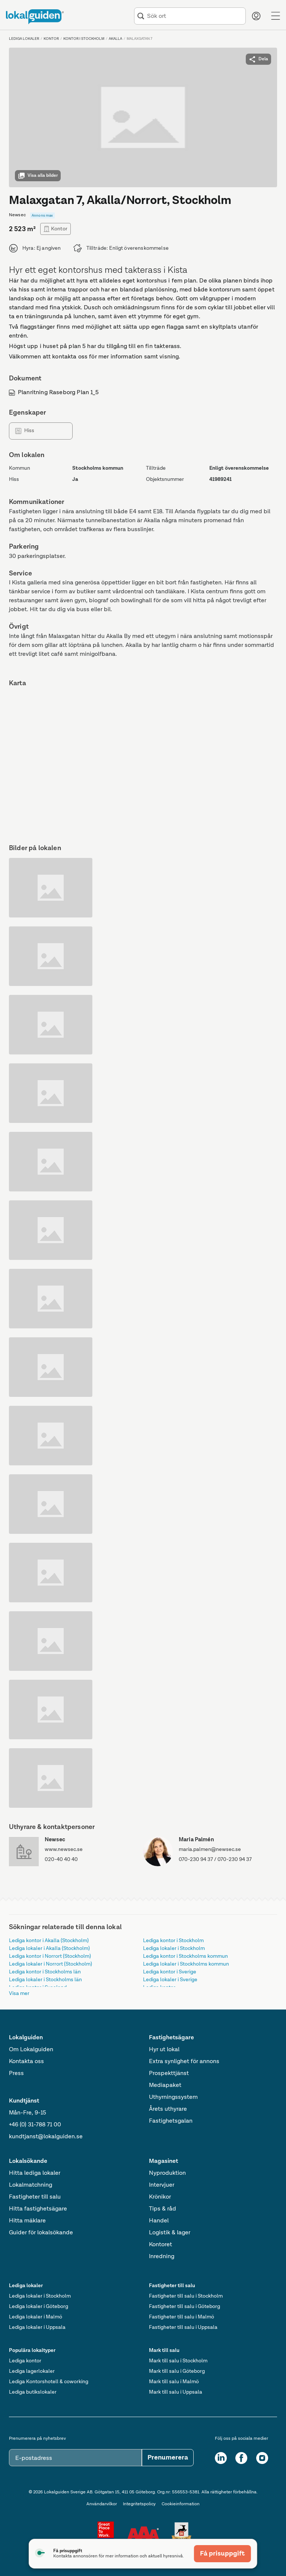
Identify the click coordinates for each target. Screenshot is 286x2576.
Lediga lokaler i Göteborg (38, 2306)
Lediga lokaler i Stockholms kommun (186, 1964)
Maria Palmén (196, 1839)
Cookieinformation (181, 2504)
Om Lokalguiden (31, 2050)
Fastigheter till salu (35, 2197)
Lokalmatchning (30, 2185)
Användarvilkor (101, 2504)
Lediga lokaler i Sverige (170, 1979)
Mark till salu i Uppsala (175, 2392)
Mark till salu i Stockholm (178, 2360)
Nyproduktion (167, 2173)
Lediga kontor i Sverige (169, 1972)
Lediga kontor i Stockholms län (45, 1972)
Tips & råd (162, 2209)
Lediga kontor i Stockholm (173, 1940)
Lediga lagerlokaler (32, 2371)
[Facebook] (241, 2458)
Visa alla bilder (38, 175)
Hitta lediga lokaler (34, 2173)
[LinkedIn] (221, 2458)
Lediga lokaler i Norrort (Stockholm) (50, 1964)
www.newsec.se (64, 1849)
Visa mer (19, 1993)
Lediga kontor (25, 2360)
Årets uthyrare (168, 2109)
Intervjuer (161, 2185)
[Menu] (276, 16)
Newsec (55, 1839)
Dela (258, 59)
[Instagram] (262, 2458)
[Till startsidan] (35, 17)
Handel (159, 2221)
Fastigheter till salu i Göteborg (184, 2306)
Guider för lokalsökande (41, 2233)
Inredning (161, 2257)
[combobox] (194, 16)
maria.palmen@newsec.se (210, 1849)
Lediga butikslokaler (33, 2392)
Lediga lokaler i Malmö (35, 2317)
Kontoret (160, 2245)
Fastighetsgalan (171, 2121)
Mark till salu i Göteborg (177, 2371)
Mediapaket (165, 2085)
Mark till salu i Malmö (174, 2381)
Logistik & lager (169, 2233)
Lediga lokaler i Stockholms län (45, 1979)
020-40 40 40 (61, 1859)
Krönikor (160, 2197)
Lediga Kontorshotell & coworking (48, 2381)
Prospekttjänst (169, 2074)
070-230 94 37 (196, 1859)
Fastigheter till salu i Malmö (181, 2317)
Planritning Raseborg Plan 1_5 (54, 393)
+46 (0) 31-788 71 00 (35, 2125)
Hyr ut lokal (164, 2050)
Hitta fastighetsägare (38, 2209)
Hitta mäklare (27, 2221)
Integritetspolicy (139, 2504)
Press (16, 2074)
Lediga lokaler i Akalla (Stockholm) (49, 1948)
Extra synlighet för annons (184, 2062)
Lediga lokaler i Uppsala (37, 2327)
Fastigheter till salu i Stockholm (186, 2296)
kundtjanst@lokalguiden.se (46, 2137)
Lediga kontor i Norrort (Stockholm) (50, 1956)
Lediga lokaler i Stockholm (174, 1948)
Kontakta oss (26, 2062)
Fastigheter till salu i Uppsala (183, 2327)
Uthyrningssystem (173, 2097)
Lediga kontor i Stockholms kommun (185, 1956)
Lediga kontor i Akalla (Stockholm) (49, 1940)
